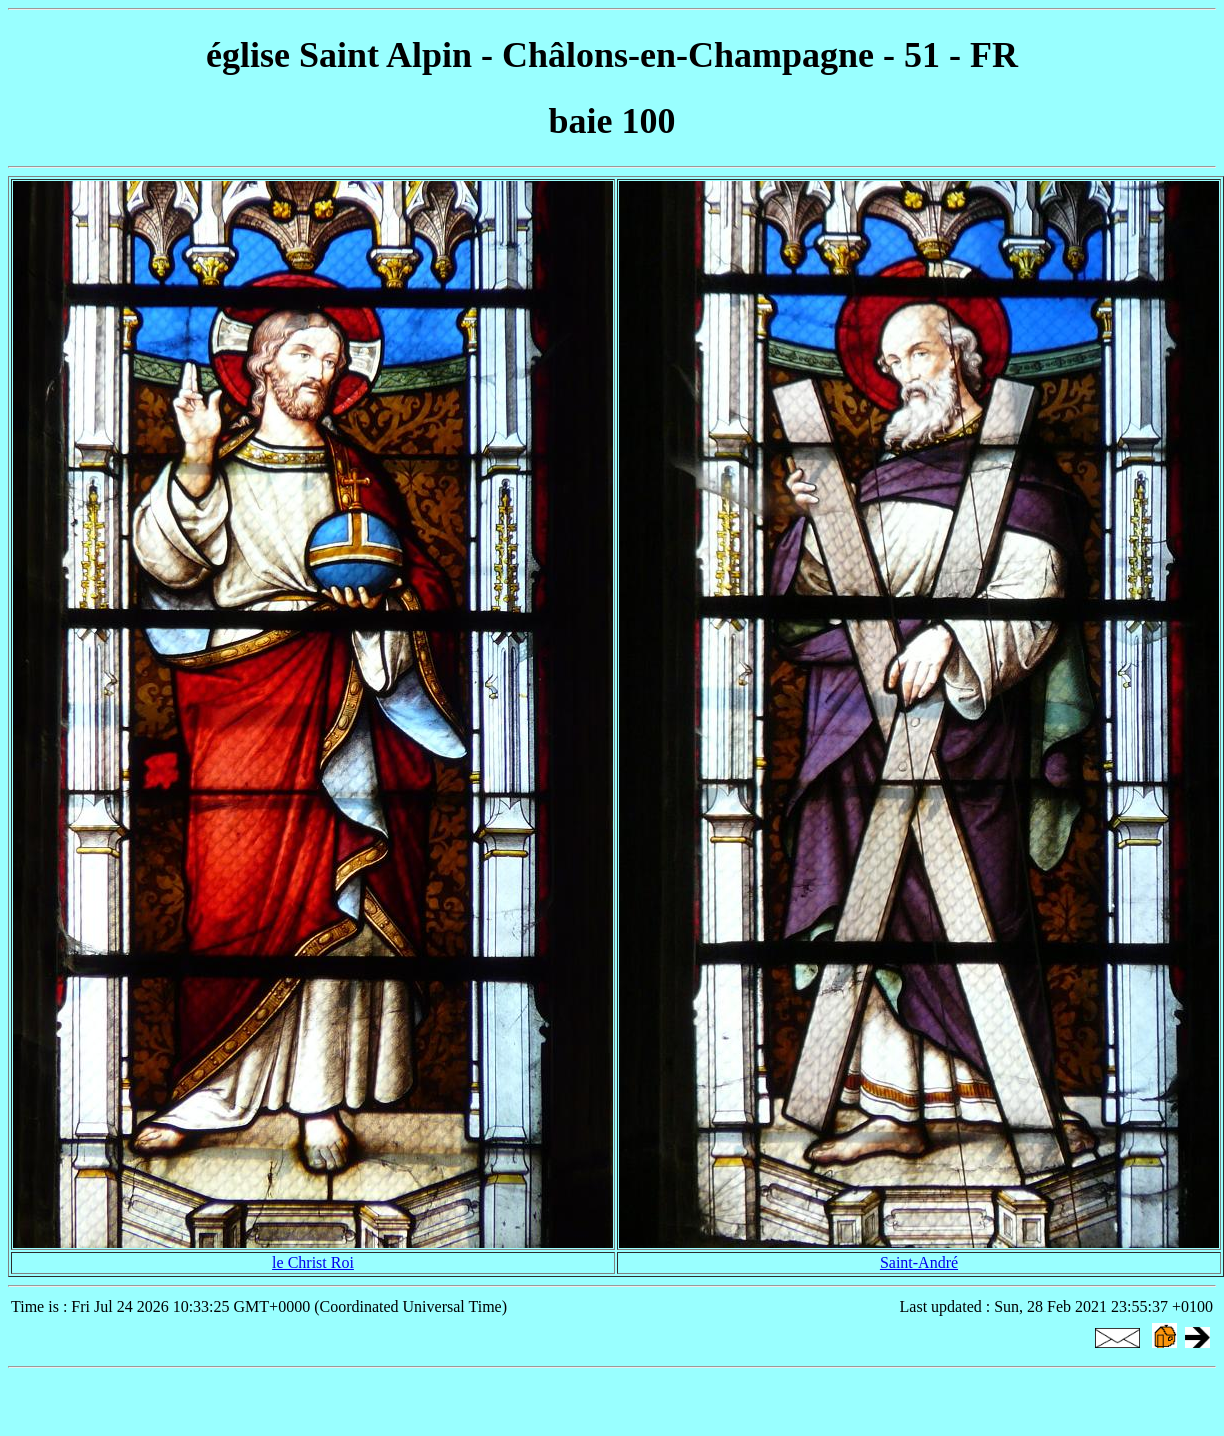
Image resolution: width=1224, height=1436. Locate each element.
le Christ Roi (313, 1262)
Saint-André (919, 1262)
